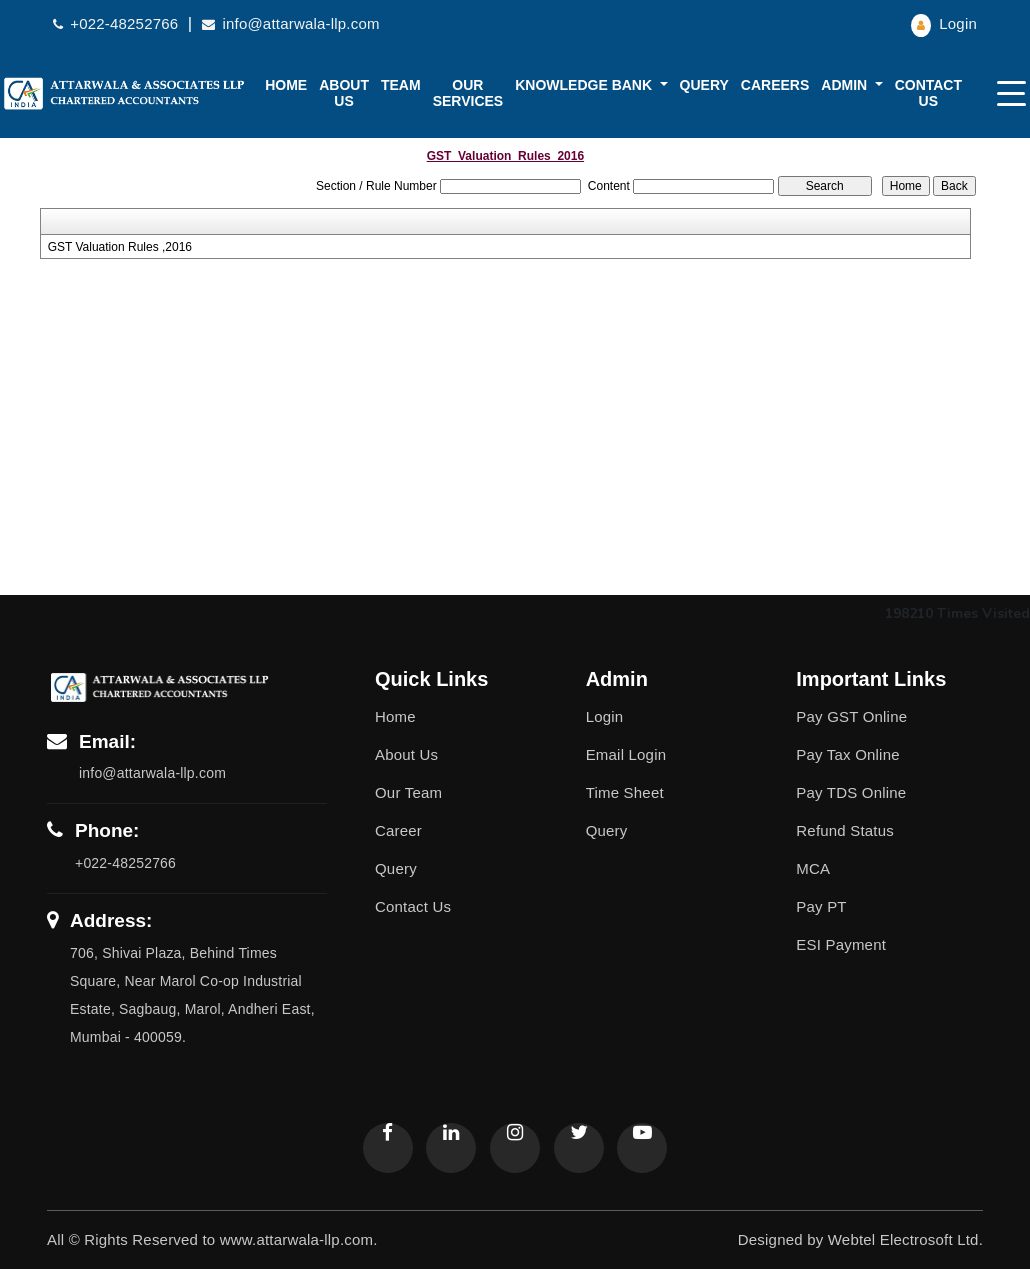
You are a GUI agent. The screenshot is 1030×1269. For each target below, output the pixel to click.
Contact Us (928, 93)
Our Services (468, 93)
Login (944, 23)
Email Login (626, 754)
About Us (406, 754)
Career (398, 830)
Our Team (408, 792)
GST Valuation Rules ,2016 (120, 247)
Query (704, 85)
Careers (775, 85)
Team (401, 85)
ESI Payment (841, 944)
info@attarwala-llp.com (290, 23)
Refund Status (845, 830)
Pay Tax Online (847, 754)
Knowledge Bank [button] (585, 85)
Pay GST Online (851, 716)
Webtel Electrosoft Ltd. (905, 1239)
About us (344, 93)
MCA (813, 868)
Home (286, 85)
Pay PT (821, 906)
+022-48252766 (118, 23)
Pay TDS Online (851, 792)
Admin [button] (846, 85)
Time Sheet (625, 792)
